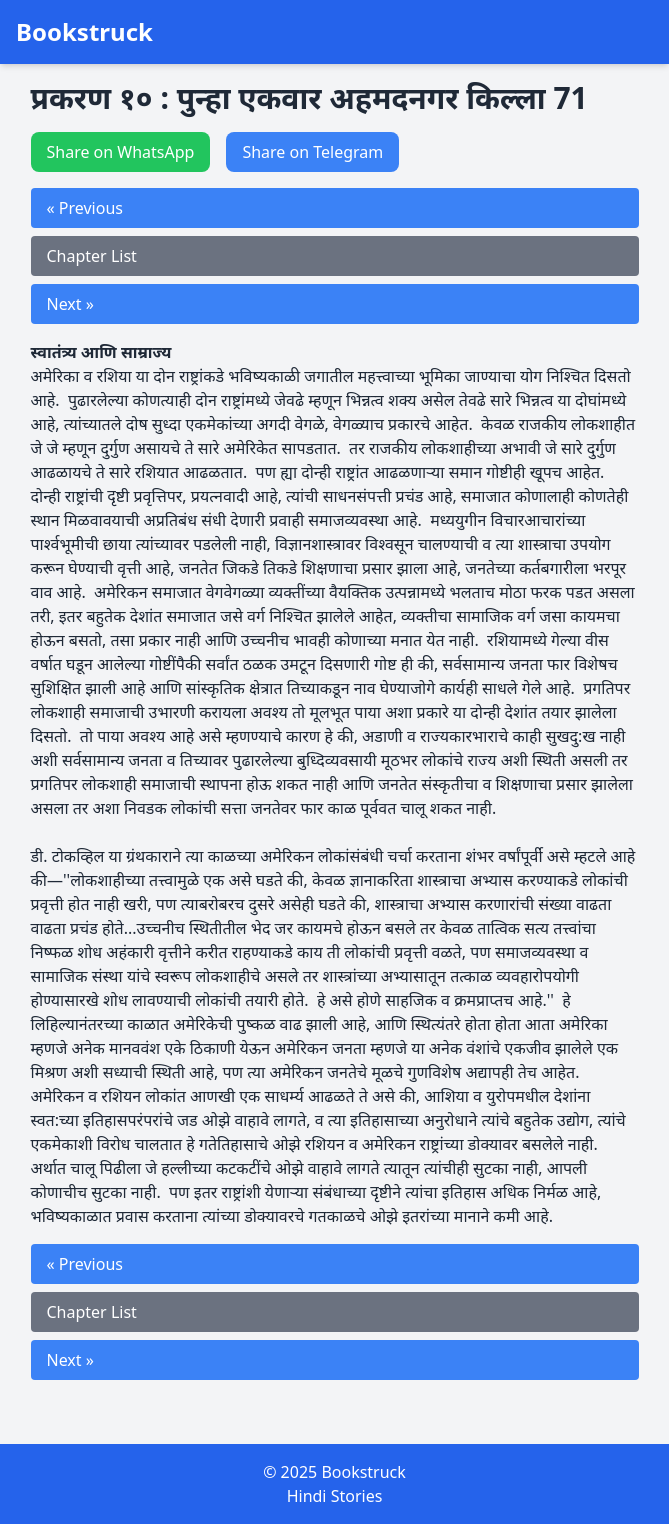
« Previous (85, 208)
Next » (70, 304)
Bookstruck (84, 32)
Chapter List (92, 256)
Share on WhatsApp (121, 152)
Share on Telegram (312, 152)
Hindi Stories (335, 1496)
